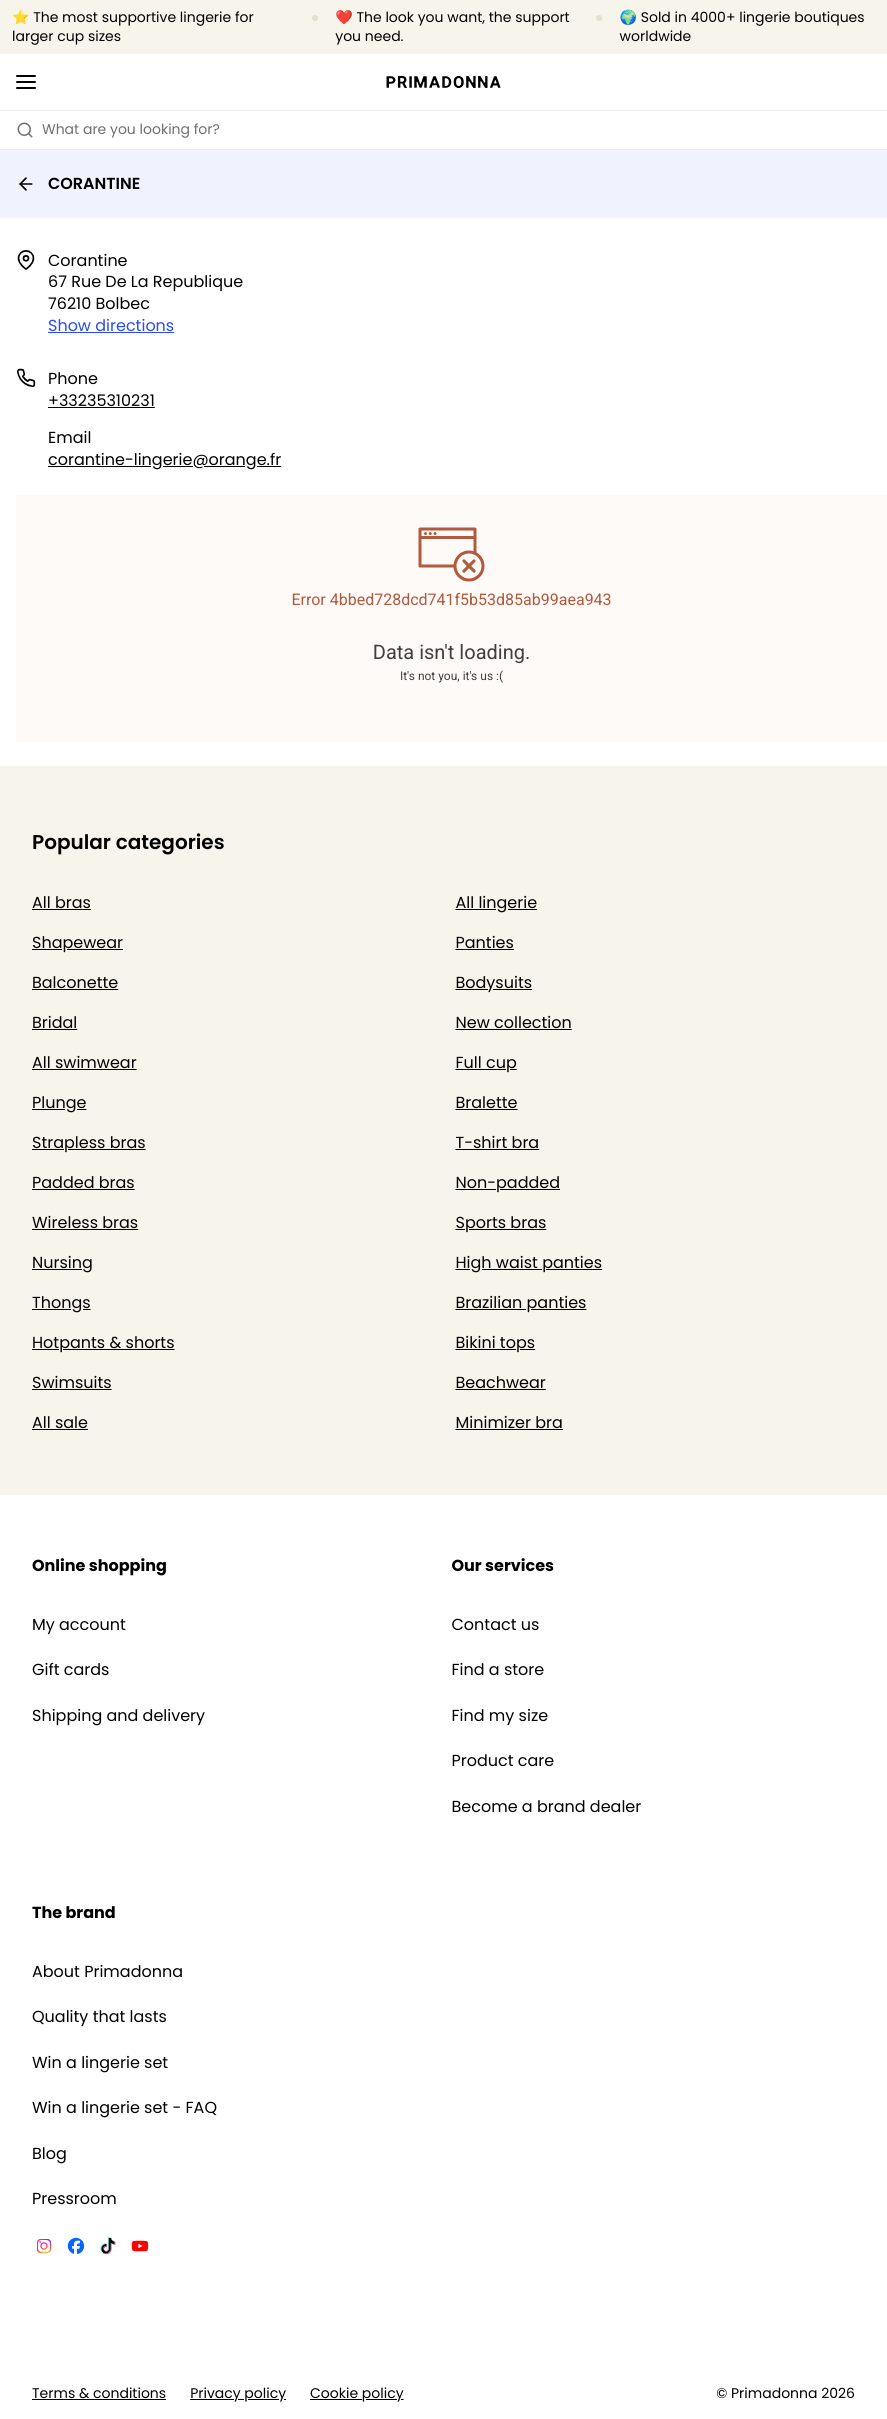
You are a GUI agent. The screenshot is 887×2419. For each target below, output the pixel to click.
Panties (485, 942)
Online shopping (99, 1565)
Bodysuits (494, 982)
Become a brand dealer (547, 1807)
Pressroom (74, 2199)
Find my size (500, 1716)
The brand (74, 1912)
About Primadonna (107, 1972)
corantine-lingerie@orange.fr (164, 459)
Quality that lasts (99, 2017)
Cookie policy (357, 2393)
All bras (61, 902)
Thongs (61, 1302)
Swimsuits (72, 1382)
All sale (60, 1422)
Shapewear (77, 942)
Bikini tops (496, 1342)
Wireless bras (85, 1222)
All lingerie (497, 902)
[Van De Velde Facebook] (76, 2249)
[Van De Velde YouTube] (140, 2249)
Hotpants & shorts (103, 1342)
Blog (49, 2154)
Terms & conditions (99, 2393)
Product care (503, 1761)
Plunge (59, 1102)
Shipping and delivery (118, 1716)
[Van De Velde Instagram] (44, 2249)
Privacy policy (238, 2393)
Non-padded (508, 1182)
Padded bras (83, 1182)
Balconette (75, 982)
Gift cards (70, 1670)
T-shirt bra (498, 1142)
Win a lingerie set (100, 2063)
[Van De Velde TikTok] (108, 2249)
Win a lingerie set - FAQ (124, 2108)
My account (79, 1625)
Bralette (487, 1102)
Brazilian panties (521, 1302)
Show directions (111, 325)
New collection (514, 1022)
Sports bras (501, 1222)
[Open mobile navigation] (26, 82)
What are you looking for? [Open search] (118, 129)
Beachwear (501, 1382)
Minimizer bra (509, 1422)
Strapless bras (89, 1142)
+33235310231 (101, 400)
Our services (503, 1565)
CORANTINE (78, 183)
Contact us (496, 1625)
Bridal (54, 1022)
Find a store (498, 1670)
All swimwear (84, 1062)
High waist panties (529, 1262)
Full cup (486, 1062)
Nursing (62, 1262)
